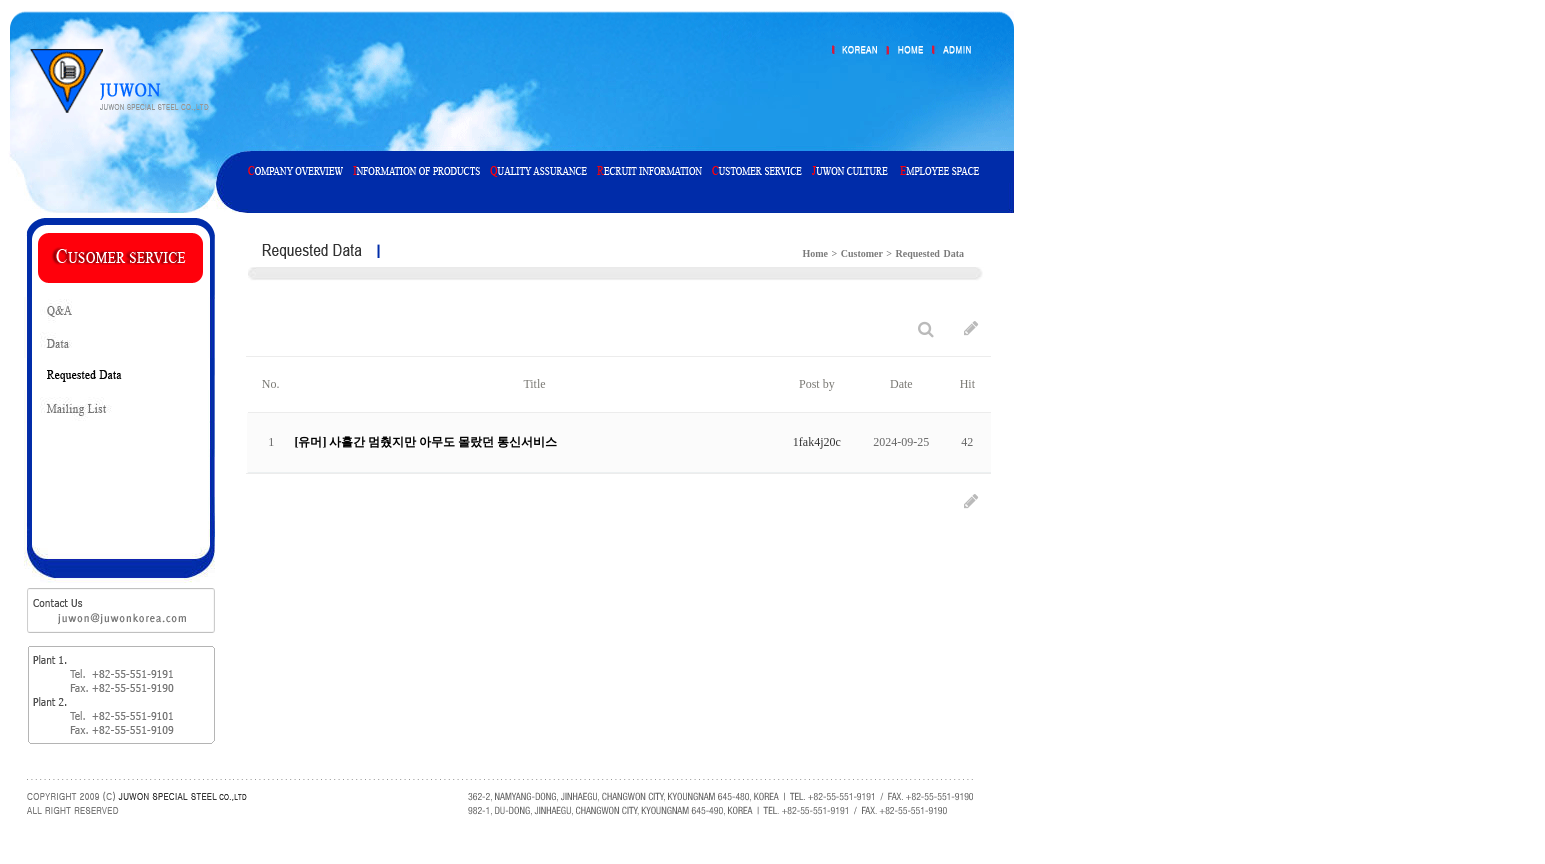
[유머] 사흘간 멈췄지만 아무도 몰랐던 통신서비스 (425, 442)
